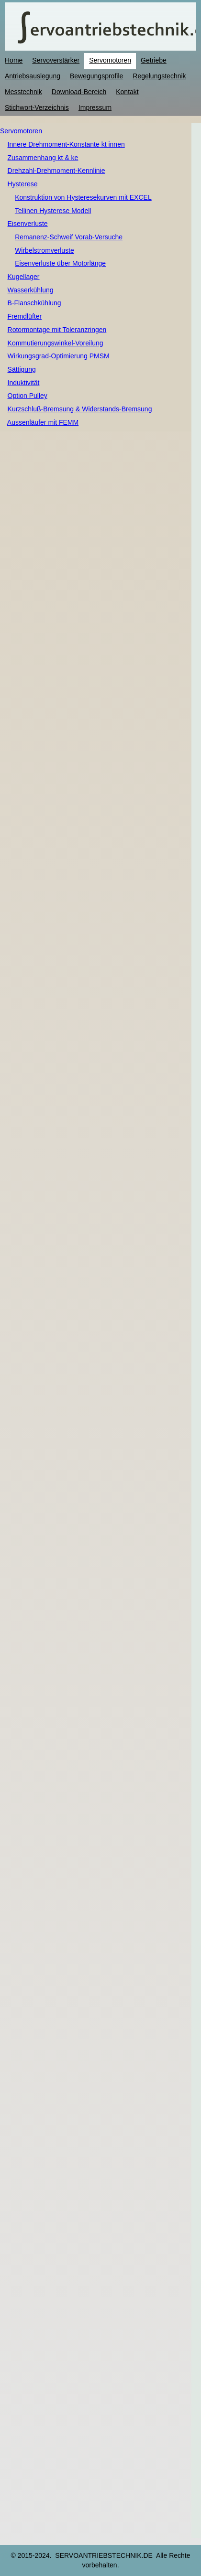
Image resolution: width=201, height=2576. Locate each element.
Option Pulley (27, 395)
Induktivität (24, 382)
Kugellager (24, 276)
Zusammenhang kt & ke (43, 157)
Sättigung (22, 369)
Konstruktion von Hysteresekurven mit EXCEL (83, 197)
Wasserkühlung (31, 290)
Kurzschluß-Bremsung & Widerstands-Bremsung (80, 409)
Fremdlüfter (25, 316)
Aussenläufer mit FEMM (42, 422)
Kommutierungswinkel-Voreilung (55, 343)
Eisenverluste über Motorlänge (60, 263)
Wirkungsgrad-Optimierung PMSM (59, 356)
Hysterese (23, 184)
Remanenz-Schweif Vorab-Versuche (69, 237)
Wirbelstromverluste (44, 250)
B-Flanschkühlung (34, 303)
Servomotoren (21, 131)
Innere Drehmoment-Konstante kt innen (66, 144)
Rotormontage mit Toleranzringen (57, 329)
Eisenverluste (28, 223)
